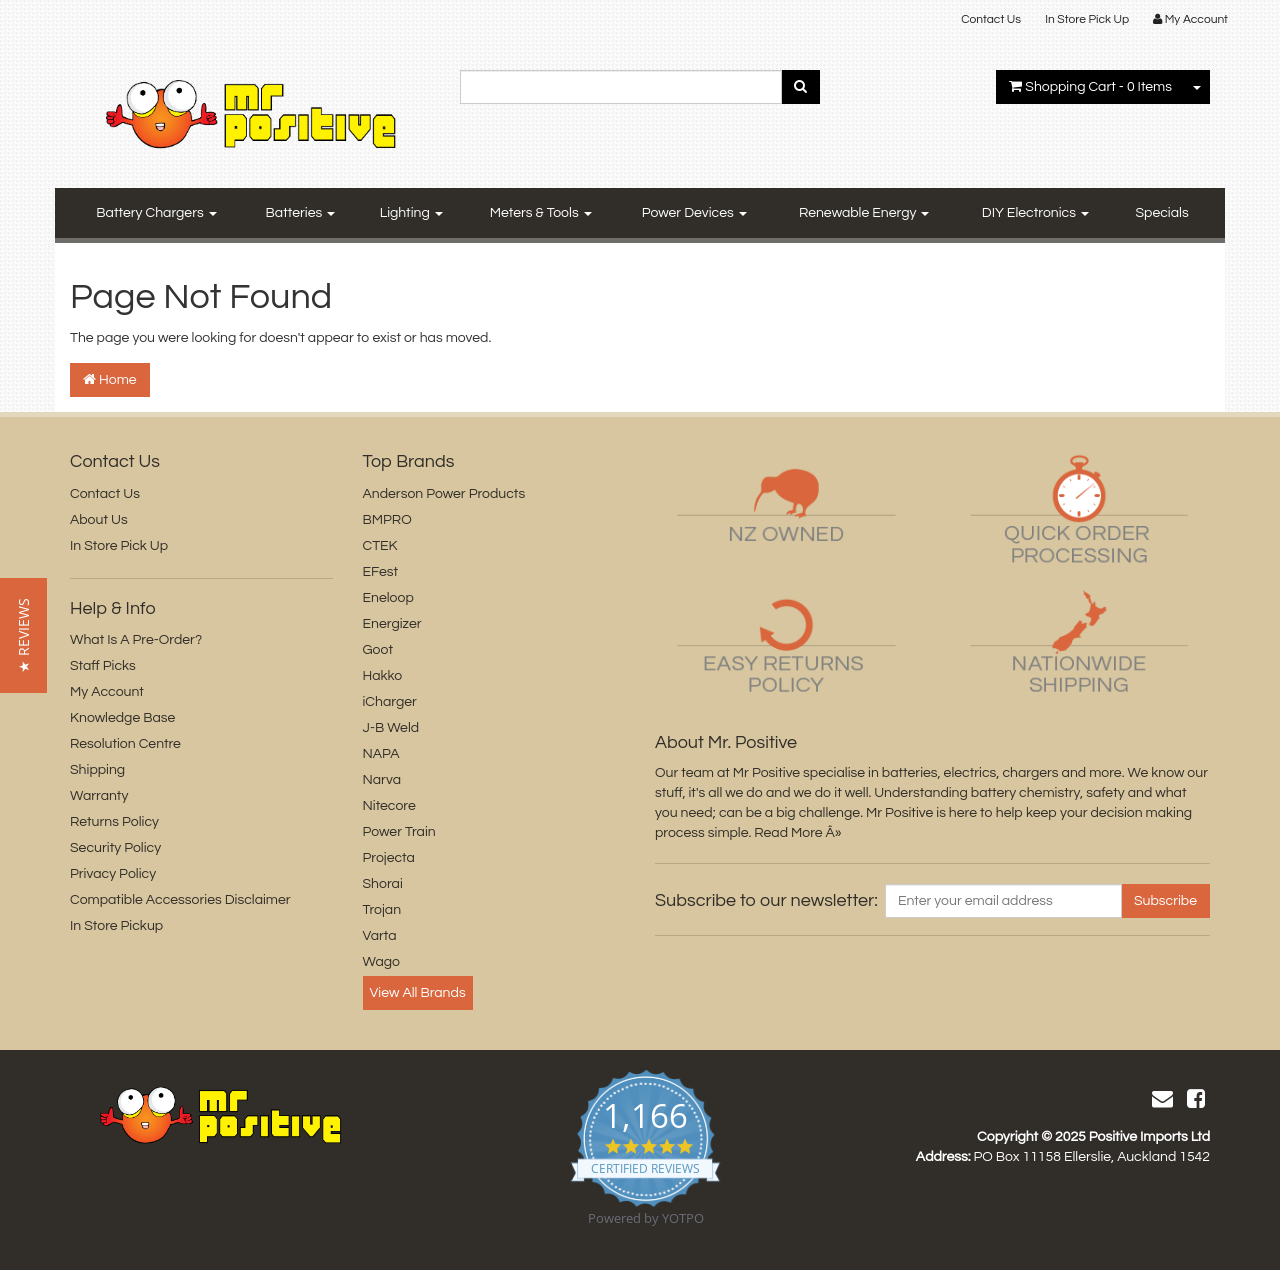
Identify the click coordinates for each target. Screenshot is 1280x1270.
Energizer (392, 624)
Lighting (411, 213)
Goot (378, 650)
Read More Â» (797, 833)
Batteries (301, 213)
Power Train (399, 832)
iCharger (390, 702)
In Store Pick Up (1087, 19)
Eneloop (388, 598)
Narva (382, 780)
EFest (381, 572)
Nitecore (389, 806)
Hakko (383, 676)
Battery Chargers (156, 213)
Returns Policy (114, 822)
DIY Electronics (1035, 213)
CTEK (380, 546)
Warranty (99, 796)
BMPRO (387, 520)
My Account (107, 692)
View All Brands (418, 993)
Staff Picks (103, 666)
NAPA (381, 754)
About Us (99, 520)
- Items (1090, 86)
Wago (382, 962)
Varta (380, 936)
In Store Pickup (116, 926)
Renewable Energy (864, 213)
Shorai (383, 884)
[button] (23, 635)
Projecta (389, 858)
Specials (1162, 213)
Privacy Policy (113, 874)
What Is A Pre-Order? (136, 640)
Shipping (97, 770)
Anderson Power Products (444, 494)
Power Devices (694, 213)
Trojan (382, 910)
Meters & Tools (541, 213)
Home (110, 379)
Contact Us (991, 19)
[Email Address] (1003, 901)
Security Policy (115, 848)
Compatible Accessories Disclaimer (180, 900)
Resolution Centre (125, 744)
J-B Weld (391, 728)
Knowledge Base (122, 718)
